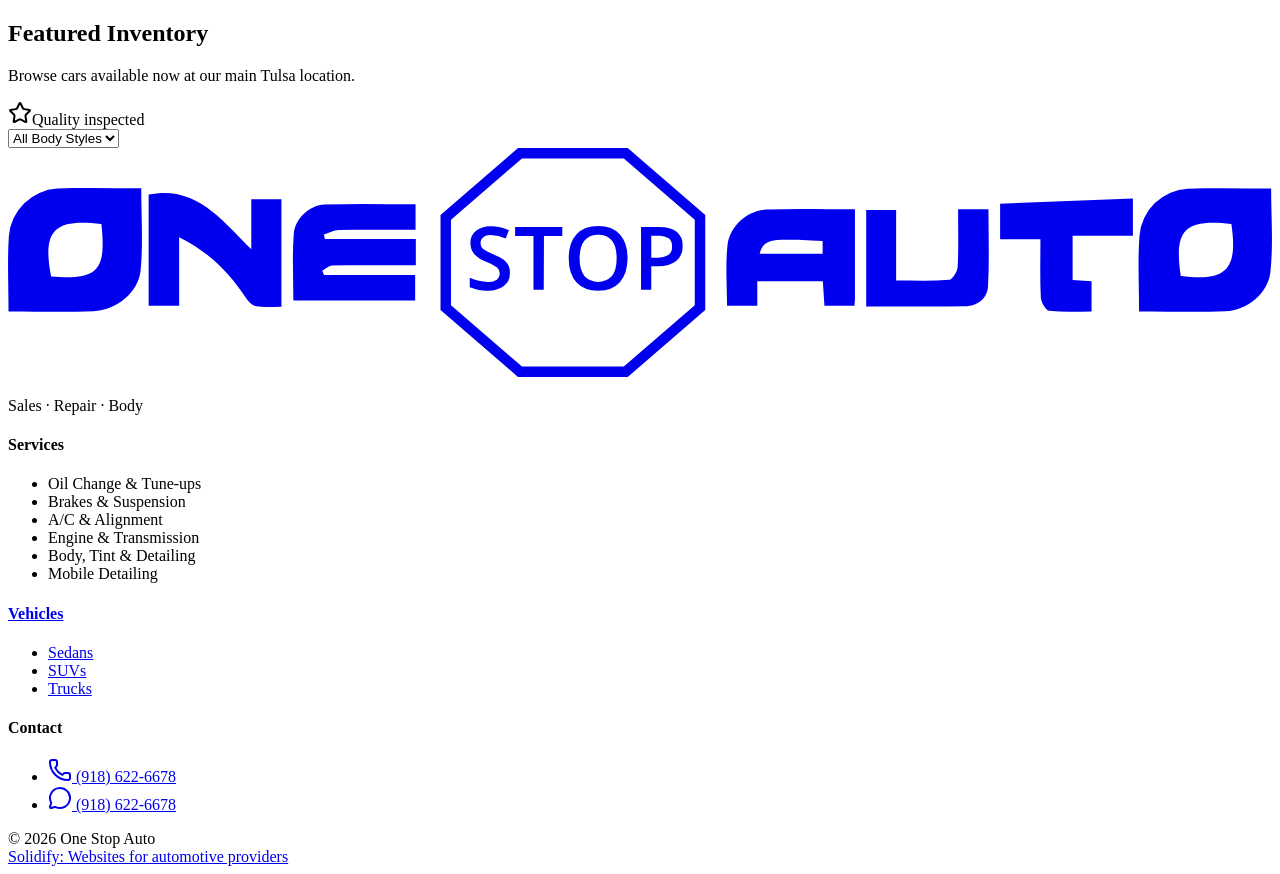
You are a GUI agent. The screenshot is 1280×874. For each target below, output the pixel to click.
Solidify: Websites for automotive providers (148, 856)
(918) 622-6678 (112, 776)
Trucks (70, 688)
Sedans (70, 652)
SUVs (67, 670)
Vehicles (35, 613)
